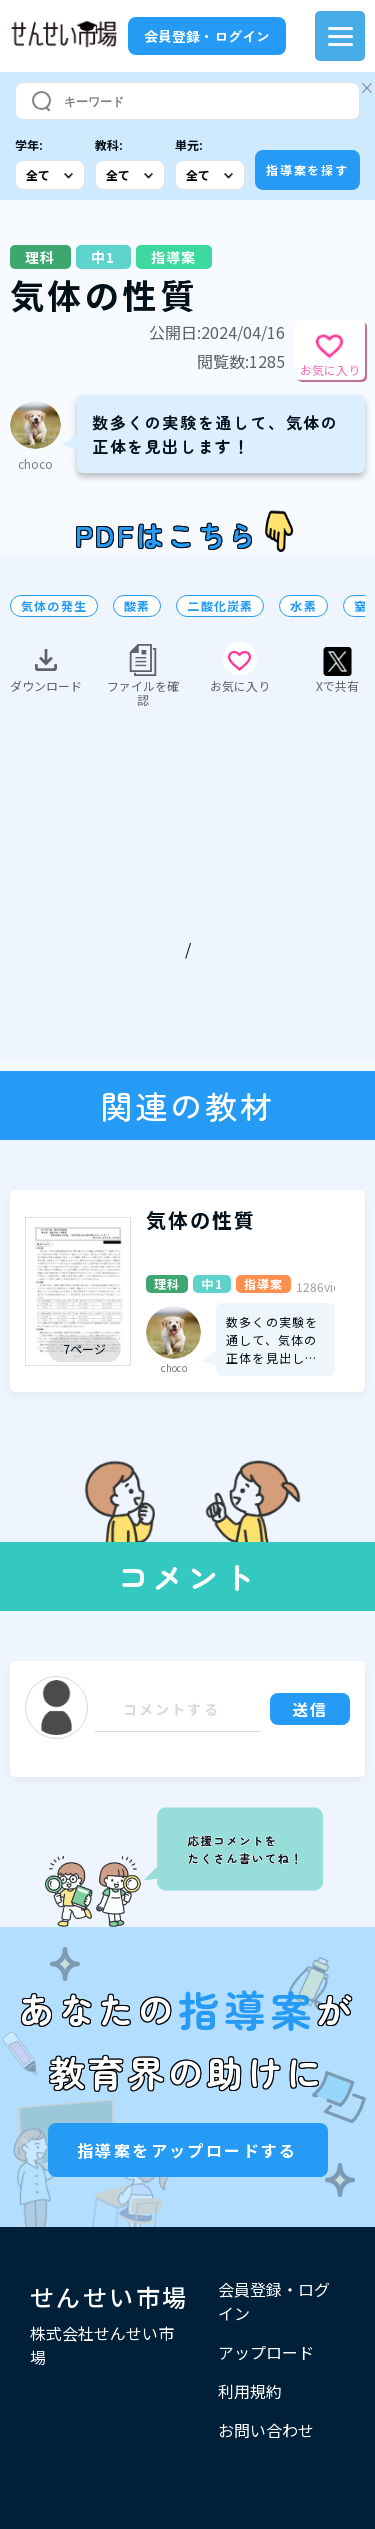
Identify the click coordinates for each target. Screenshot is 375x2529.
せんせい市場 (109, 2296)
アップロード (266, 2352)
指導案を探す (307, 169)
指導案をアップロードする (187, 2150)
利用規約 (250, 2391)
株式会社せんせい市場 (102, 2345)
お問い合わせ (266, 2430)
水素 (303, 606)
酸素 (137, 606)
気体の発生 (54, 606)
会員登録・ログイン (207, 36)
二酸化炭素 (220, 606)
